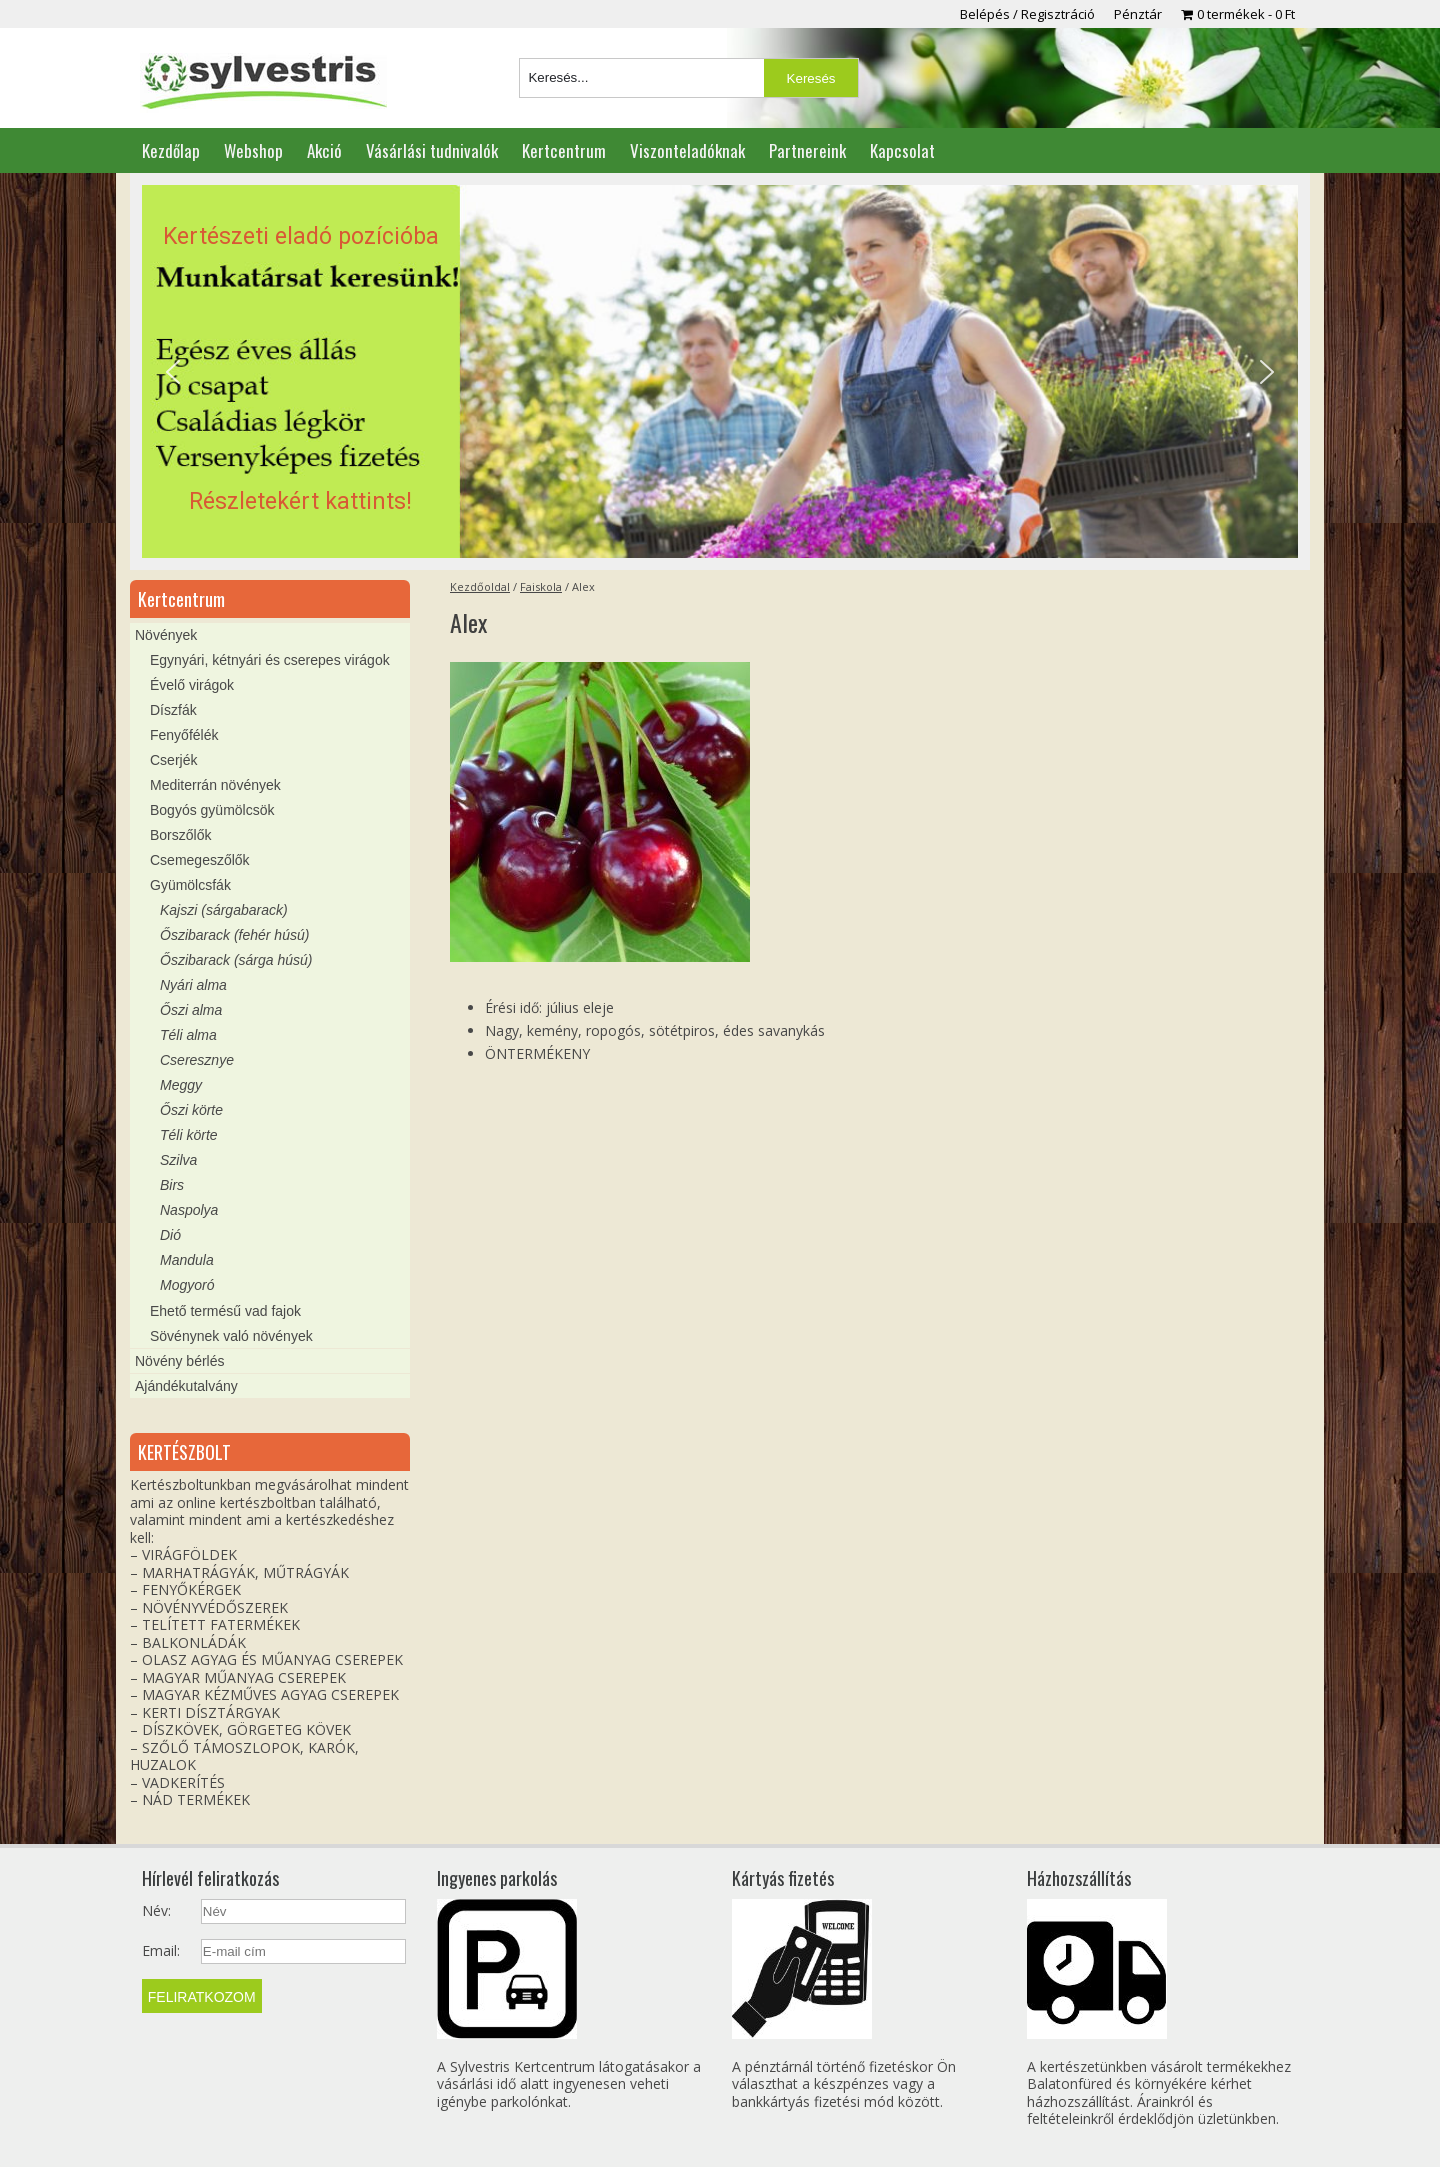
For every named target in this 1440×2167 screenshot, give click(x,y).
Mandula (187, 1260)
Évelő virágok (192, 685)
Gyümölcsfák (190, 885)
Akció (324, 150)
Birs (172, 1185)
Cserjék (173, 760)
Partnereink (807, 150)
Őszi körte (191, 1110)
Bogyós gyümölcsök (212, 810)
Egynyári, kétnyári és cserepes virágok (270, 660)
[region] (720, 372)
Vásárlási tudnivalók (432, 150)
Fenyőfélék (184, 735)
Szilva (178, 1160)
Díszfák (173, 710)
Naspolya (189, 1210)
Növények (166, 635)
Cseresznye (197, 1060)
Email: (161, 1951)
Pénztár (1138, 14)
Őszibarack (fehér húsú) (234, 935)
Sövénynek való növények (231, 1336)
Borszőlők (180, 835)
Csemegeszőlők (200, 860)
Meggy (181, 1085)
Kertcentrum (564, 150)
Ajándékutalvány (186, 1386)
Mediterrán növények (215, 785)
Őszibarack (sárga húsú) (236, 960)
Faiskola (541, 586)
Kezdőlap (171, 150)
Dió (170, 1235)
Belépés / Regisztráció (1027, 14)
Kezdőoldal (480, 586)
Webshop (253, 150)
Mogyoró (187, 1285)
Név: (156, 1911)
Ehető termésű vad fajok (225, 1311)
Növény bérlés (180, 1361)
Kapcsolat (902, 150)
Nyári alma (193, 985)
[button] (720, 372)
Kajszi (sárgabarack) (224, 910)
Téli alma (188, 1035)
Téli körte (189, 1135)
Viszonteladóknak (687, 150)
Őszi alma (191, 1010)
